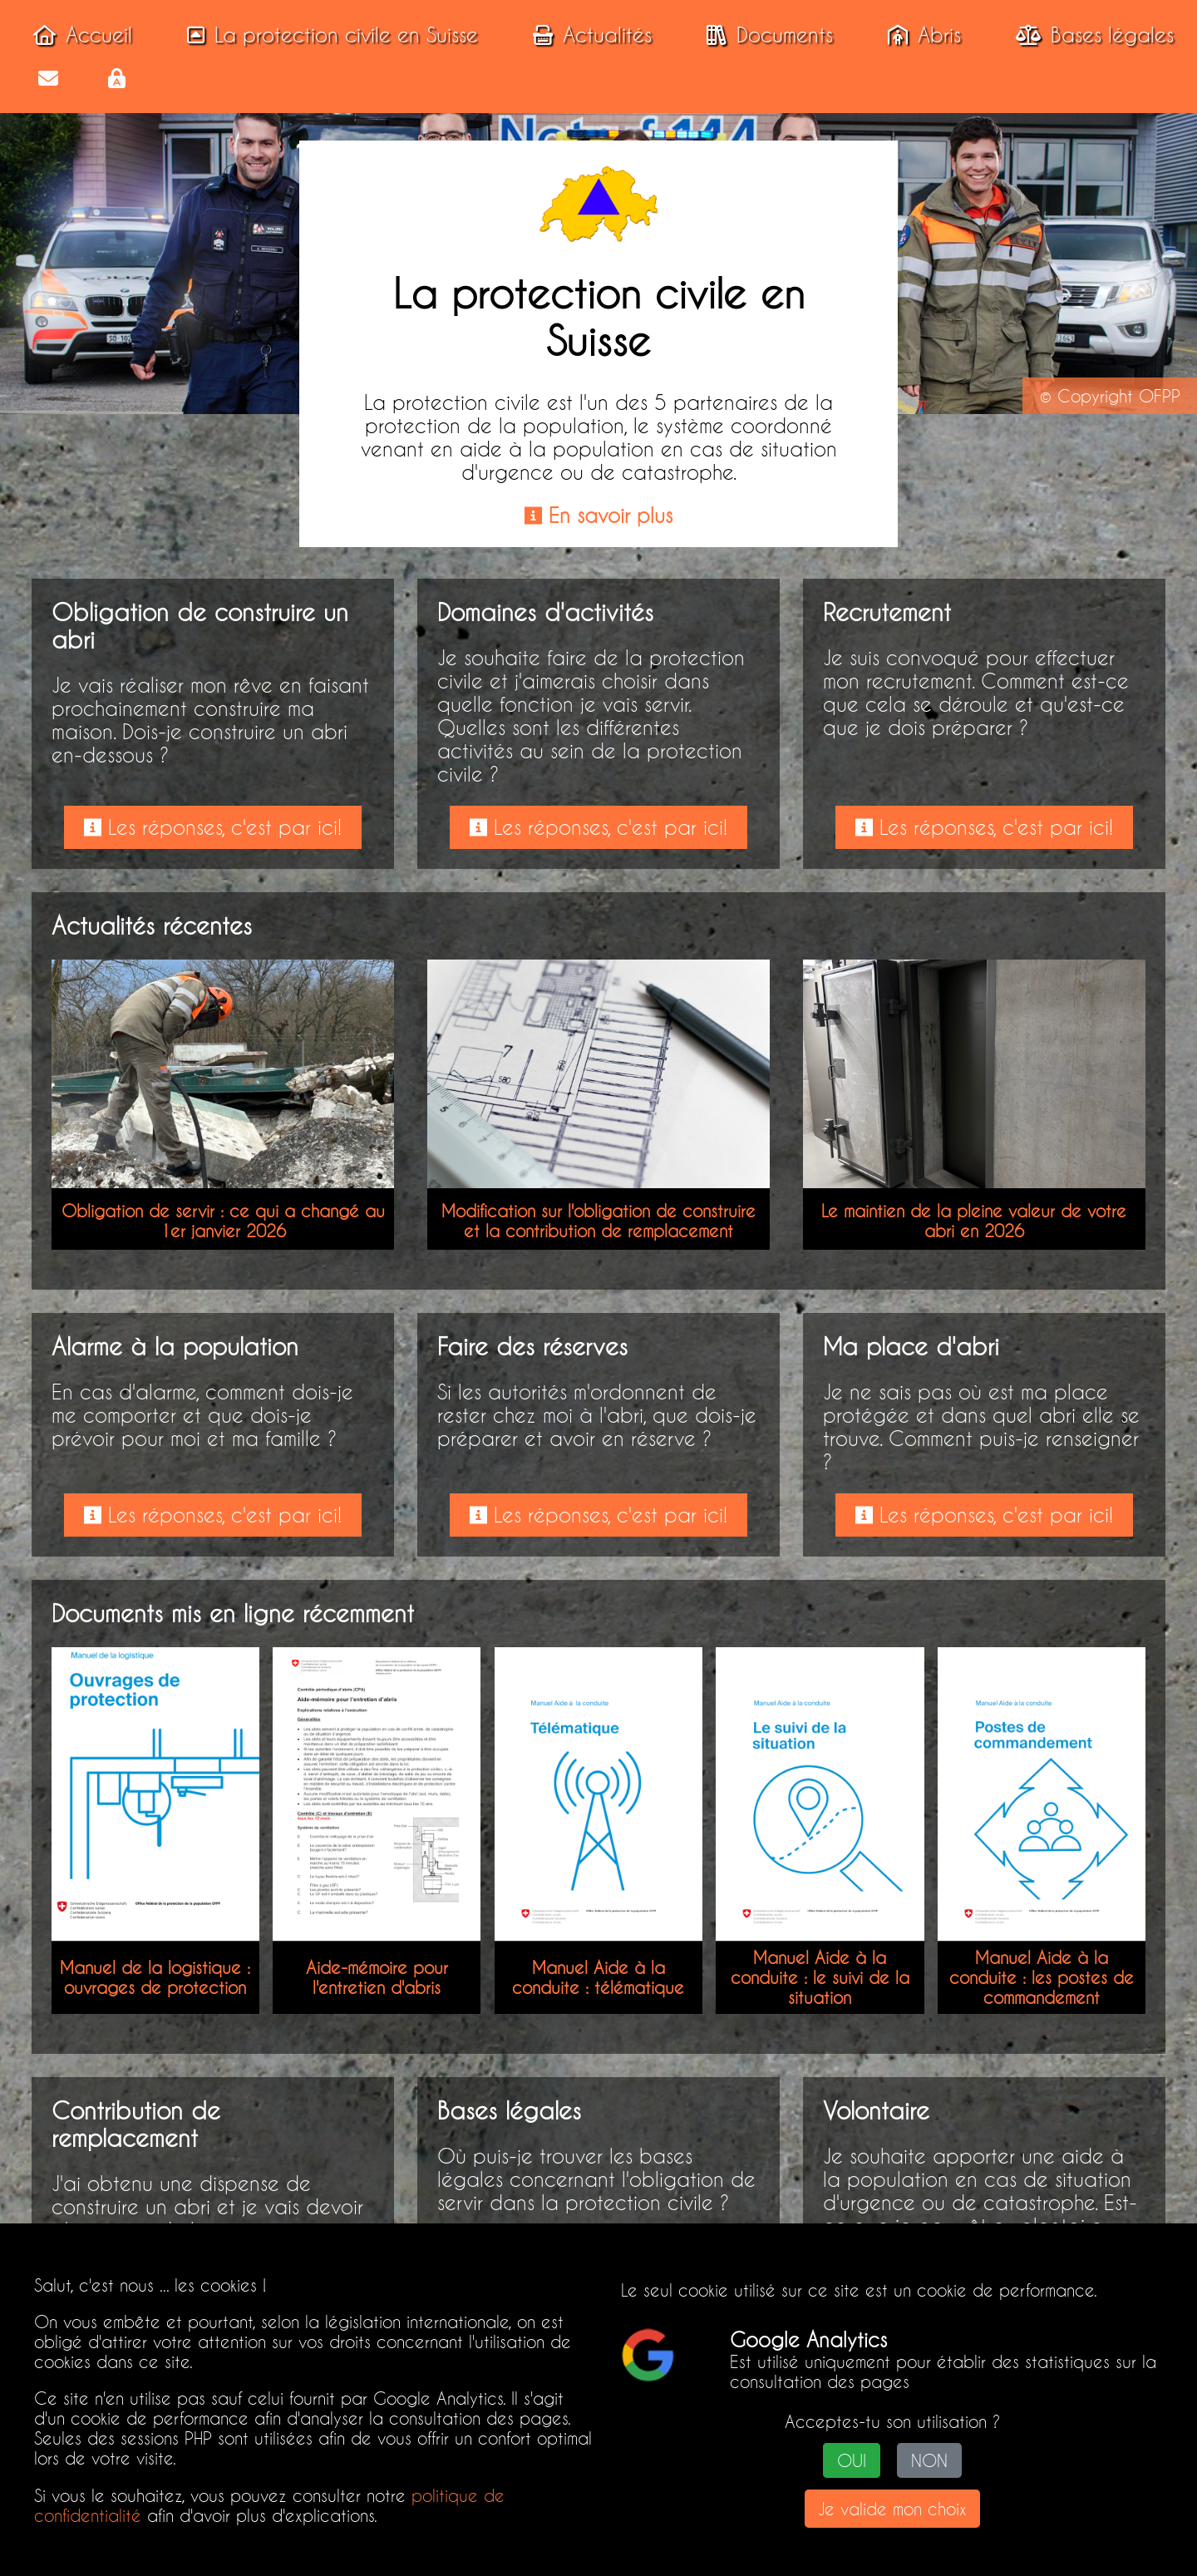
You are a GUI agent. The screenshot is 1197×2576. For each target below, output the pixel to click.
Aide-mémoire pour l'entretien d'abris (377, 1977)
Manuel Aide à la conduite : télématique (598, 1977)
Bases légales (1090, 35)
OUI (851, 2460)
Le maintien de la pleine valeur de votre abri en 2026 (973, 1221)
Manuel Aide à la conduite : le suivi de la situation (820, 1977)
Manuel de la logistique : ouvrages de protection (155, 1977)
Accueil (77, 35)
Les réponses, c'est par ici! (213, 827)
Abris (919, 35)
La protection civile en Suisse (327, 35)
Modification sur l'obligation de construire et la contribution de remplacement (598, 1221)
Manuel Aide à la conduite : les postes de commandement (1041, 1977)
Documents (765, 35)
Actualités (587, 35)
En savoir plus (598, 515)
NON (929, 2460)
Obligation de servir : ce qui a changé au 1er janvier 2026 (223, 1221)
